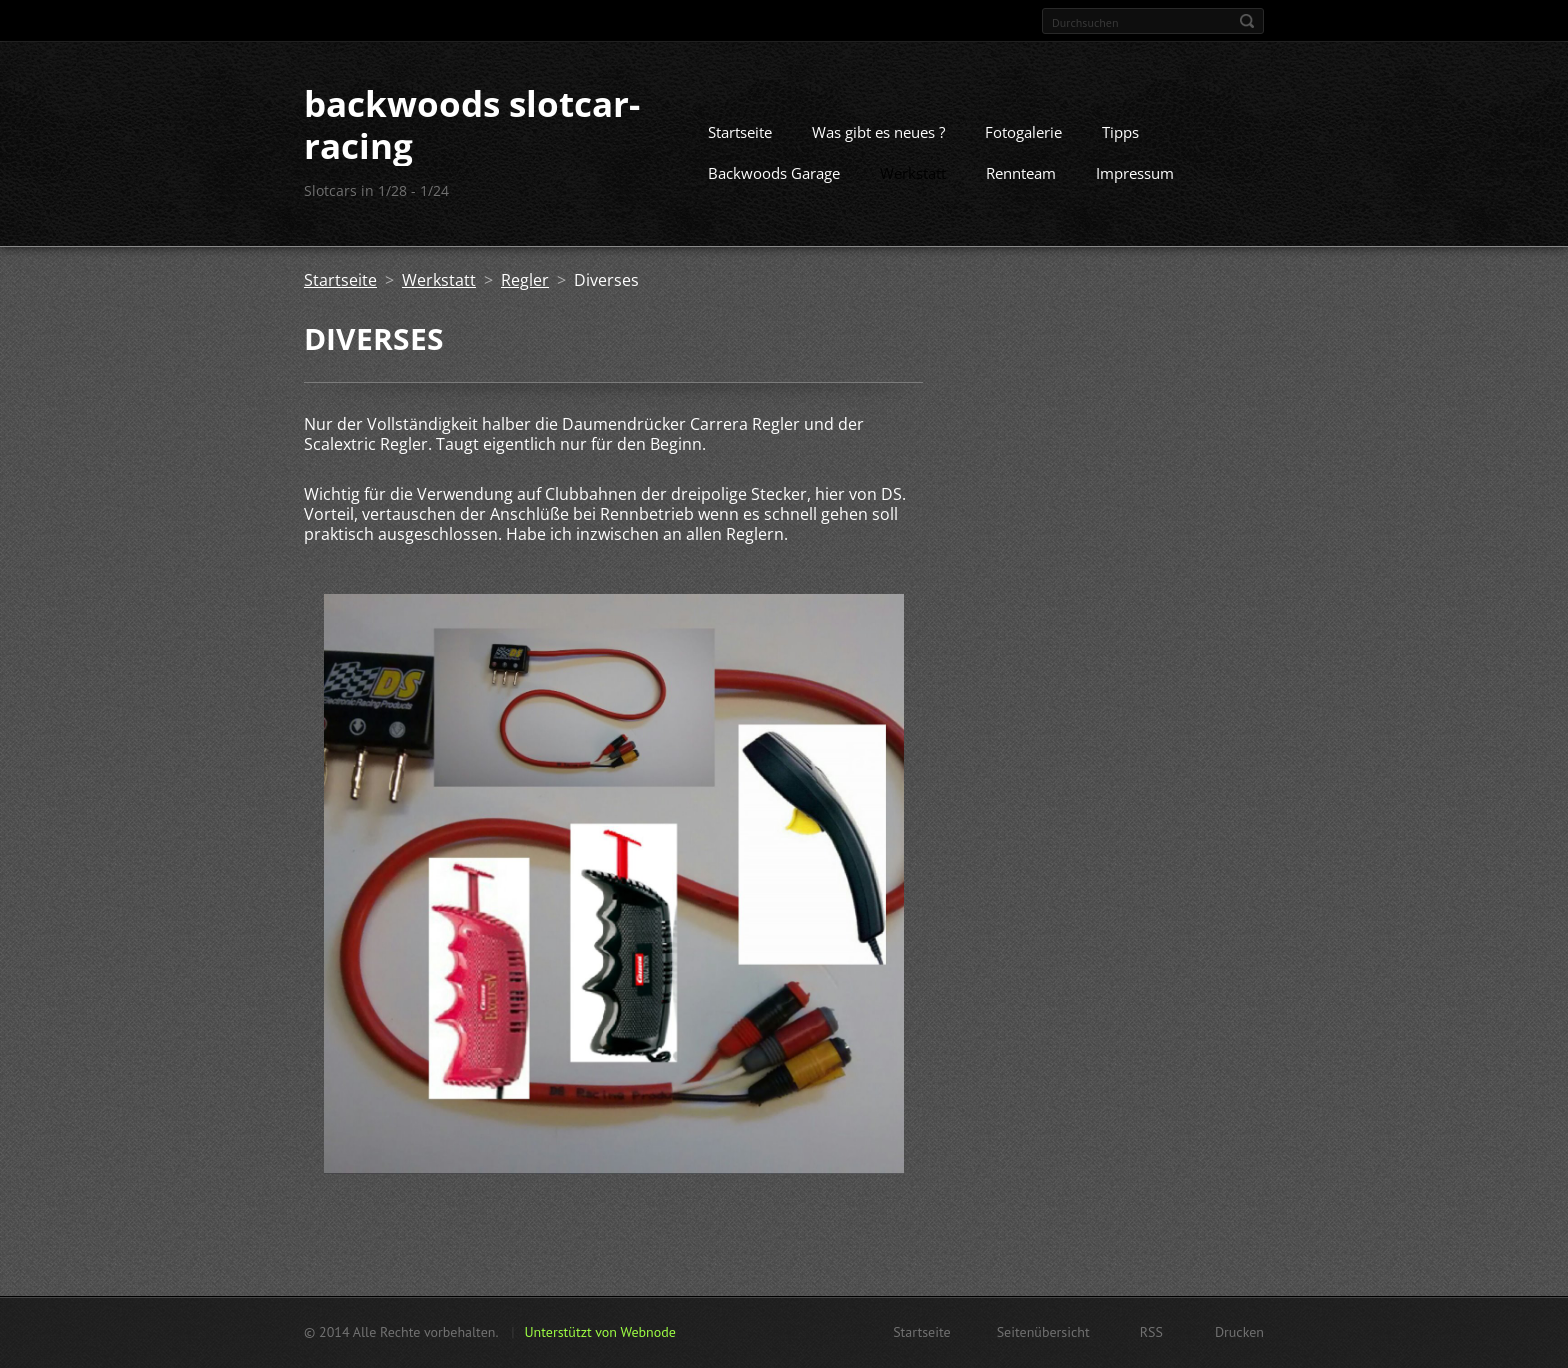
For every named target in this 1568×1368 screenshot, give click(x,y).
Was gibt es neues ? (878, 132)
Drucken (1239, 1332)
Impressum (1135, 173)
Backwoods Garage (774, 173)
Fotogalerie (1023, 132)
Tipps (1120, 132)
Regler (525, 280)
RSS (1151, 1332)
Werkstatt (913, 173)
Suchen (1247, 21)
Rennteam (1021, 173)
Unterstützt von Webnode (599, 1332)
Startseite (740, 132)
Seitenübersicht (1043, 1332)
